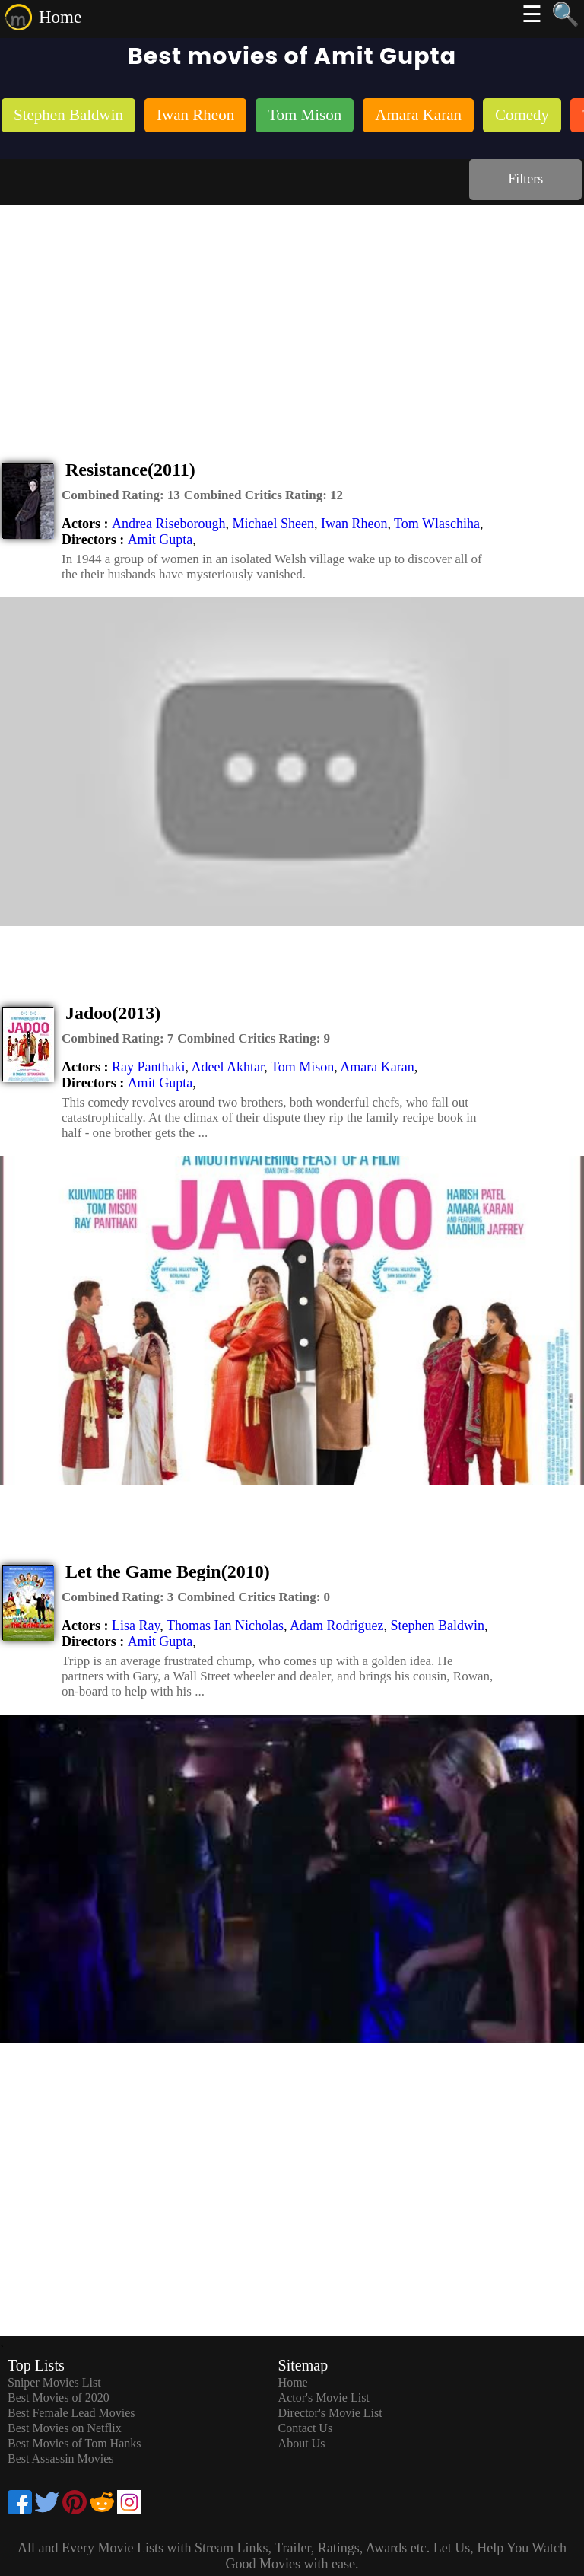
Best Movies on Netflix (65, 2428)
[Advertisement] (292, 318)
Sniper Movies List (54, 2382)
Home (60, 17)
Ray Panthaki (149, 1067)
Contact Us (305, 2428)
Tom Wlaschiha (437, 523)
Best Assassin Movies (61, 2458)
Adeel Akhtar (228, 1067)
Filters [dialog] (525, 178)
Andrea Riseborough (168, 523)
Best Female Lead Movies (71, 2412)
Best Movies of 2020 (59, 2397)
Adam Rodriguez (336, 1625)
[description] (121, 495)
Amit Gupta (160, 539)
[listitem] (68, 117)
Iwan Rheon (354, 523)
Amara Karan (377, 1067)
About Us (301, 2443)
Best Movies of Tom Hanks (74, 2443)
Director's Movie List (330, 2412)
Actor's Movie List (324, 2397)
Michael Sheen (272, 523)
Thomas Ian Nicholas (225, 1625)
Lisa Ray (136, 1625)
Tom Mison (302, 1067)
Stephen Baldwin (437, 1625)
